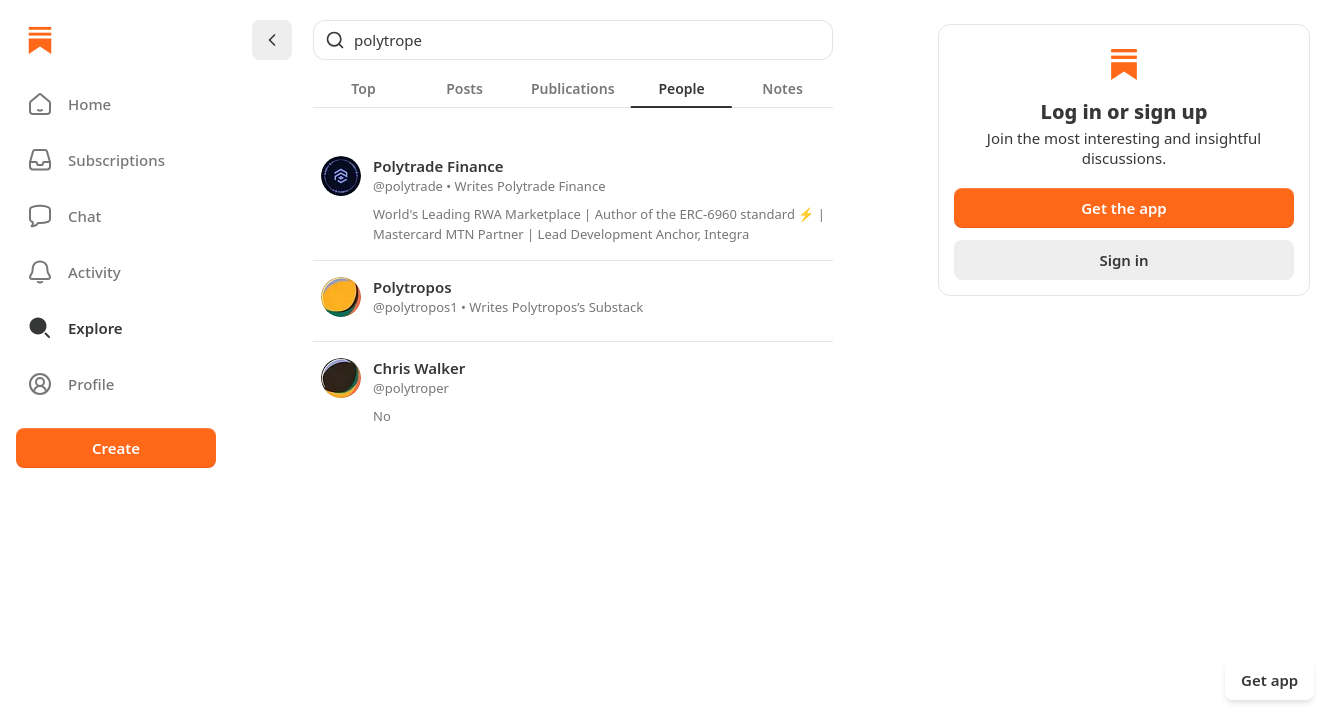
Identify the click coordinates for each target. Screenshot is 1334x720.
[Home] (40, 40)
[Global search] (573, 40)
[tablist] (573, 88)
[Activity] (116, 272)
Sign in (1123, 260)
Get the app (1124, 208)
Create (116, 448)
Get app (1269, 680)
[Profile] (116, 384)
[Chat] (116, 216)
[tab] (363, 88)
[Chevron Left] (272, 40)
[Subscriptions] (116, 160)
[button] (116, 104)
